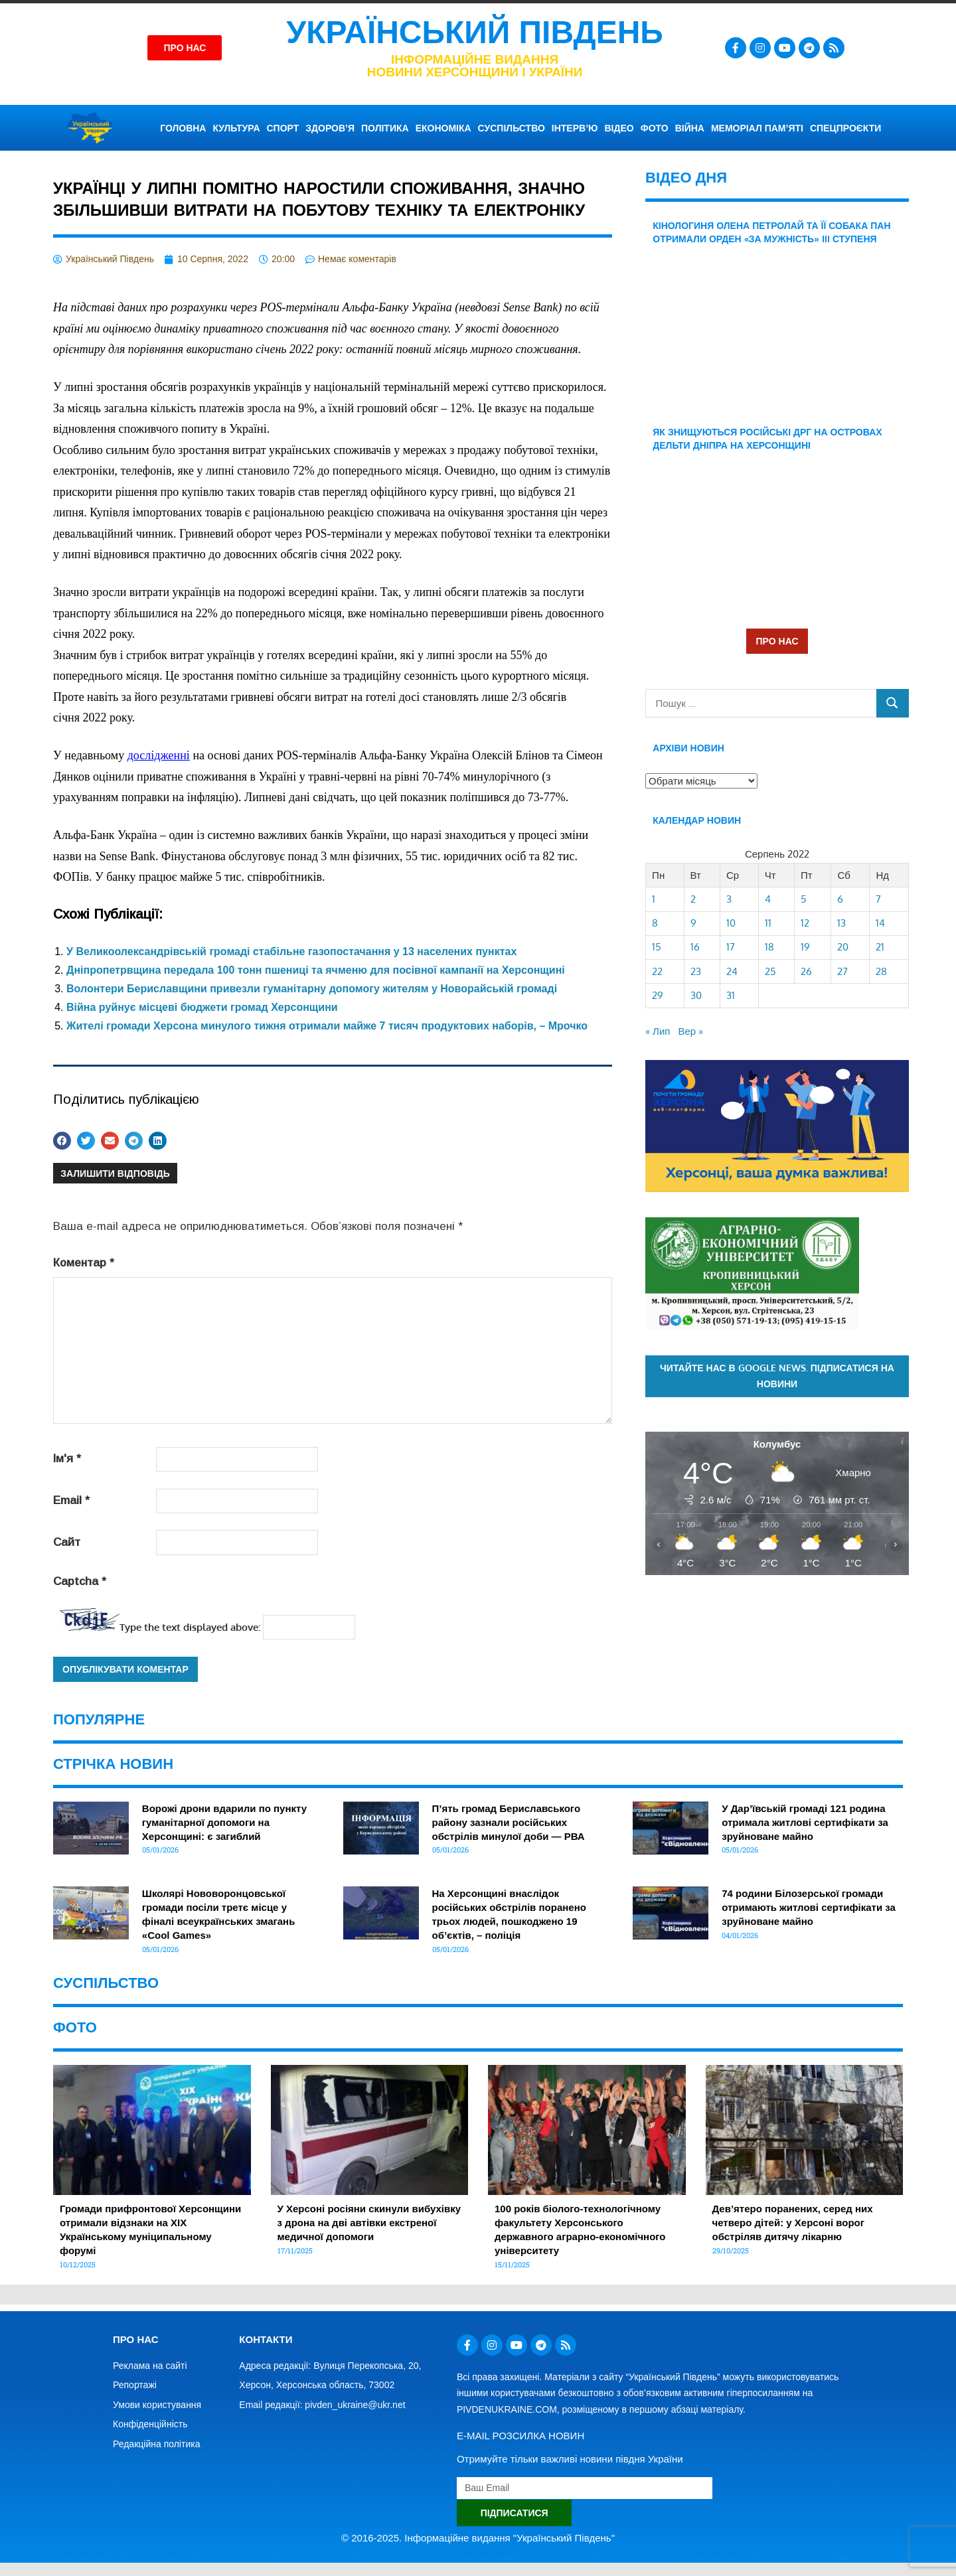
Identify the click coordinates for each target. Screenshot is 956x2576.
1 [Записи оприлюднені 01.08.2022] (653, 899)
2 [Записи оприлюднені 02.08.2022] (693, 899)
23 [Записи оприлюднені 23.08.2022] (695, 971)
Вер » (690, 1031)
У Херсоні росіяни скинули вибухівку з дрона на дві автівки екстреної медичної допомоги (369, 2222)
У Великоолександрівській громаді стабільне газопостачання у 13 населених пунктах (291, 951)
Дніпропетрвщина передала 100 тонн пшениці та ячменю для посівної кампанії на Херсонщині (315, 970)
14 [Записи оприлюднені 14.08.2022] (880, 923)
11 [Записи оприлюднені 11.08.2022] (768, 923)
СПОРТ (283, 128)
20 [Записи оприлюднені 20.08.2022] (842, 947)
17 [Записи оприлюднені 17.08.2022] (730, 947)
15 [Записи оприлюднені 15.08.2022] (656, 947)
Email (71, 1500)
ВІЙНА (689, 128)
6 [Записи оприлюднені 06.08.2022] (840, 899)
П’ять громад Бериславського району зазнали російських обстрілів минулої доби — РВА (508, 1822)
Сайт (66, 1542)
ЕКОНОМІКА (443, 128)
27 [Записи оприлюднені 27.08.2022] (842, 971)
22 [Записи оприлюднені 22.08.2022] (657, 971)
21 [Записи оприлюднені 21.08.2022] (880, 947)
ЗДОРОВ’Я (330, 128)
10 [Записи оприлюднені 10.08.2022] (731, 923)
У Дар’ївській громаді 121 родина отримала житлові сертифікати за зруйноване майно (805, 1822)
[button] (62, 1141)
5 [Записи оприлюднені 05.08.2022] (804, 899)
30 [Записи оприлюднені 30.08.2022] (696, 995)
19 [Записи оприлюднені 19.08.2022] (805, 947)
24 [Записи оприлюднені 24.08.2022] (732, 971)
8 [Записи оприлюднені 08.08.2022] (655, 923)
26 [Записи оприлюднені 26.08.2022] (806, 971)
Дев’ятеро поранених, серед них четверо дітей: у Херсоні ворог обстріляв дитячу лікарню (792, 2222)
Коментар (83, 1262)
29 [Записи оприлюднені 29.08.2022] (657, 995)
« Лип (657, 1031)
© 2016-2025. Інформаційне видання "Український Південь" (478, 2537)
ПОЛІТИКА (385, 128)
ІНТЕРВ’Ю (575, 128)
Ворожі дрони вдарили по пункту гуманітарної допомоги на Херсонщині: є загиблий (224, 1822)
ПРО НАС (777, 640)
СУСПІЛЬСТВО (511, 128)
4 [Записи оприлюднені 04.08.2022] (768, 899)
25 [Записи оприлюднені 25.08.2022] (770, 971)
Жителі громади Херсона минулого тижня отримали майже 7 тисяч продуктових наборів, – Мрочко (327, 1025)
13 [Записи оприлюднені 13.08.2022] (841, 923)
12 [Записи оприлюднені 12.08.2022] (805, 923)
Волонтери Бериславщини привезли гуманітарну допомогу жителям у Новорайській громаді (311, 988)
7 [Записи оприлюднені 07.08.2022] (878, 899)
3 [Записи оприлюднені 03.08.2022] (729, 899)
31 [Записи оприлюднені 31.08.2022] (730, 995)
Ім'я (67, 1458)
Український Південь (474, 32)
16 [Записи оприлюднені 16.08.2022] (695, 947)
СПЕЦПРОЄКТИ (845, 128)
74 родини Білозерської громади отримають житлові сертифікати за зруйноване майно (809, 1907)
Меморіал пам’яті (757, 128)
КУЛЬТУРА (236, 128)
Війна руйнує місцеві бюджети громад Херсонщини (202, 1007)
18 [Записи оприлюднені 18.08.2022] (769, 947)
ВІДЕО (618, 128)
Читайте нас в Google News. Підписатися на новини (777, 1376)
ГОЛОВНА (183, 128)
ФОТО (655, 128)
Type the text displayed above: (190, 1627)
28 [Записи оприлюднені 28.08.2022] (881, 971)
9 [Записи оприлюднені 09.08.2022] (693, 923)
